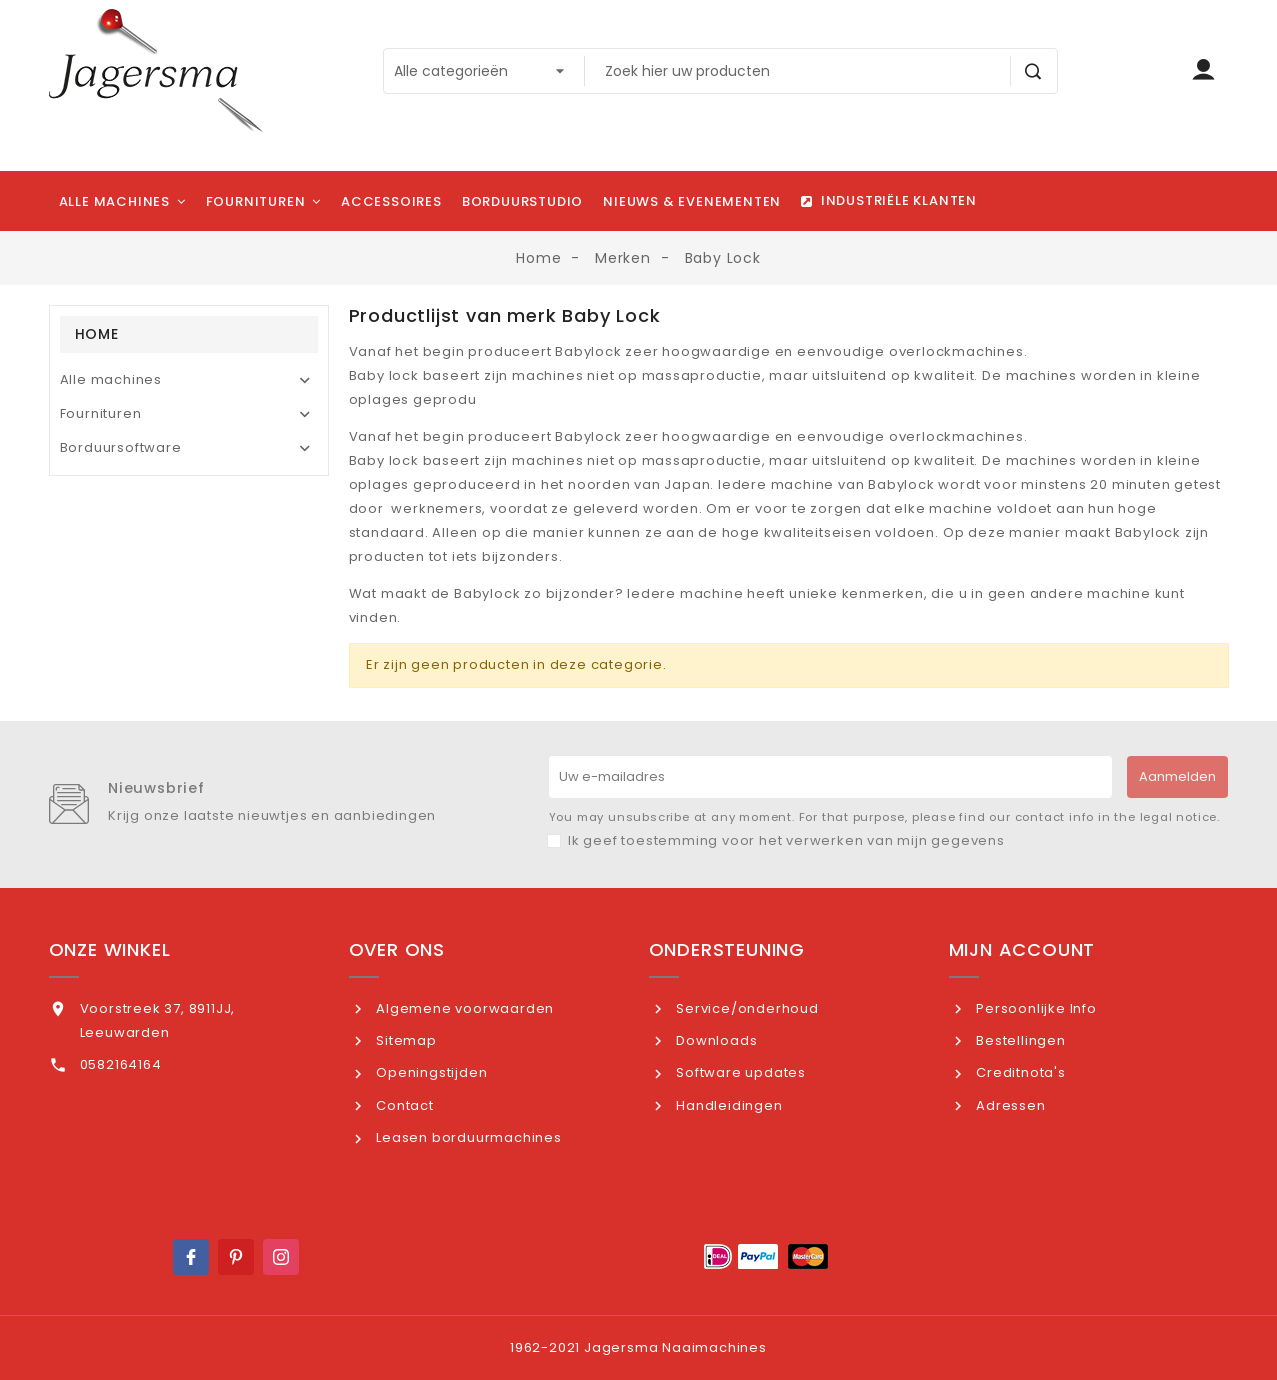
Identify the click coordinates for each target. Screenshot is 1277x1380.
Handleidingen (727, 1105)
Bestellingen (1018, 1040)
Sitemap (404, 1040)
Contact (402, 1105)
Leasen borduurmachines (466, 1137)
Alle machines (111, 379)
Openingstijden (429, 1072)
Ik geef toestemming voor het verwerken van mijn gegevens (786, 840)
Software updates (739, 1072)
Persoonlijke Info (1034, 1008)
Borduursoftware (121, 447)
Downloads (714, 1040)
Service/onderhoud (745, 1008)
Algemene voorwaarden (463, 1008)
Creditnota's (1018, 1072)
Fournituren (101, 413)
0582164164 (121, 1064)
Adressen (1008, 1105)
